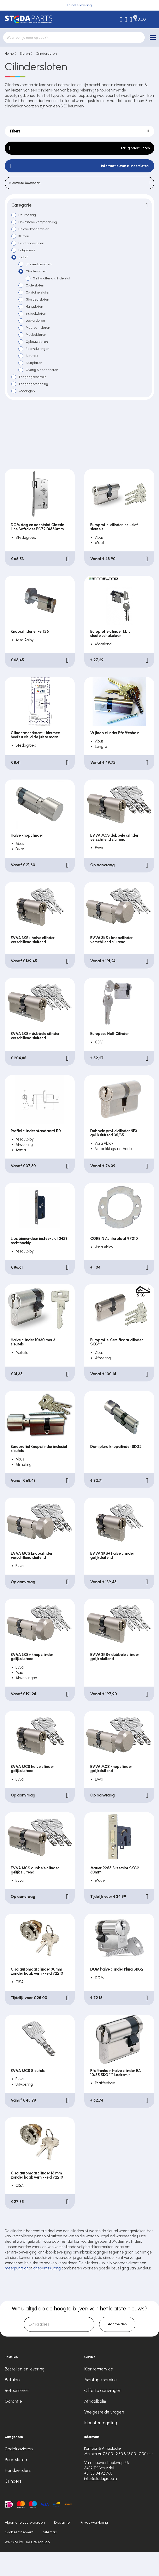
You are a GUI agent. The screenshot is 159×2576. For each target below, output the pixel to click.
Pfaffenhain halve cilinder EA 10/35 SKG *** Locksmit (115, 2096)
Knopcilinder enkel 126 (30, 655)
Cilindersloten (46, 53)
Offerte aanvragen (102, 2414)
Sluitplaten (35, 383)
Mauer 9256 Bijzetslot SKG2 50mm (114, 1894)
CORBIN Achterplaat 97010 (114, 1262)
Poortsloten (16, 2483)
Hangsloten (36, 321)
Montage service (100, 2403)
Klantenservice (98, 2393)
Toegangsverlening (35, 406)
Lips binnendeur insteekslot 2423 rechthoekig (39, 1264)
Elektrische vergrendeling (40, 228)
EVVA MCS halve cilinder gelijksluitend (32, 1792)
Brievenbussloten (40, 275)
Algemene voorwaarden (25, 2546)
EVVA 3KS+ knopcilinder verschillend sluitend (111, 963)
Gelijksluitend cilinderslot (53, 290)
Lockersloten (37, 336)
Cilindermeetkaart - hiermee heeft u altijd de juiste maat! (35, 758)
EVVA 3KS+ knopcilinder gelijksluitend (32, 1680)
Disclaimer (62, 2546)
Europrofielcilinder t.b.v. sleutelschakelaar (110, 657)
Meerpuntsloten (39, 344)
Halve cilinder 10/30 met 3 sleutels (33, 1366)
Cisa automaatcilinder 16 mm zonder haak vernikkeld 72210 (37, 2199)
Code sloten (36, 298)
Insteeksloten (37, 329)
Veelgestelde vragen (104, 2436)
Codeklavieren (19, 2472)
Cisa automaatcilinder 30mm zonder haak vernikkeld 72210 (37, 1995)
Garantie (13, 2425)
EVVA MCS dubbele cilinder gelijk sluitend (35, 1894)
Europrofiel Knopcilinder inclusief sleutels (39, 1472)
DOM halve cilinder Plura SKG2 (116, 1993)
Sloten (25, 53)
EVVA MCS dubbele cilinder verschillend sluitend (114, 861)
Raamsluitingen (39, 367)
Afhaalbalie (95, 2425)
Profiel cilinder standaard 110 (36, 1155)
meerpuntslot (16, 2292)
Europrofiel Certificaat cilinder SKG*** (116, 1366)
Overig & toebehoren (44, 391)
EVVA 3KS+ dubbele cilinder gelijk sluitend (114, 1680)
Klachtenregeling (100, 2446)
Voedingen (28, 414)
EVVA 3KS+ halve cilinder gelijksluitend (112, 1579)
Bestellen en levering (25, 2393)
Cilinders (13, 2505)
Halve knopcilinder (27, 859)
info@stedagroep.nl (100, 2502)
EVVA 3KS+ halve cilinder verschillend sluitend (33, 963)
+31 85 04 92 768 (98, 2497)
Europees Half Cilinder (109, 1057)
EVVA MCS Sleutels (28, 2094)
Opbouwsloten (39, 359)
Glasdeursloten (39, 313)
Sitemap (50, 2556)
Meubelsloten (37, 352)
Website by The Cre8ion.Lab (27, 2566)
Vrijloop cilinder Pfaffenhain (114, 756)
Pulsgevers (28, 259)
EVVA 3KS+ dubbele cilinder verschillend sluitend (35, 1059)
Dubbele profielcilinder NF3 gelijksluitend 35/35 (113, 1157)
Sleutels (33, 375)
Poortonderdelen (33, 251)
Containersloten (39, 305)
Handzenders (18, 2494)
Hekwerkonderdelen (36, 236)
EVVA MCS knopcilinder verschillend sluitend (32, 1579)
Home (9, 53)
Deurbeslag (29, 220)
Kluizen (25, 244)
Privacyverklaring (94, 2546)
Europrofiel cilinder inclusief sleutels (114, 550)
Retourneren (17, 2414)
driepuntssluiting (47, 2292)
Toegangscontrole (35, 398)
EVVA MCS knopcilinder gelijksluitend (111, 1792)
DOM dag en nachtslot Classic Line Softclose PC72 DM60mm (37, 550)
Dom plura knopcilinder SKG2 (116, 1470)
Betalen (12, 2403)
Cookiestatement (19, 2556)
